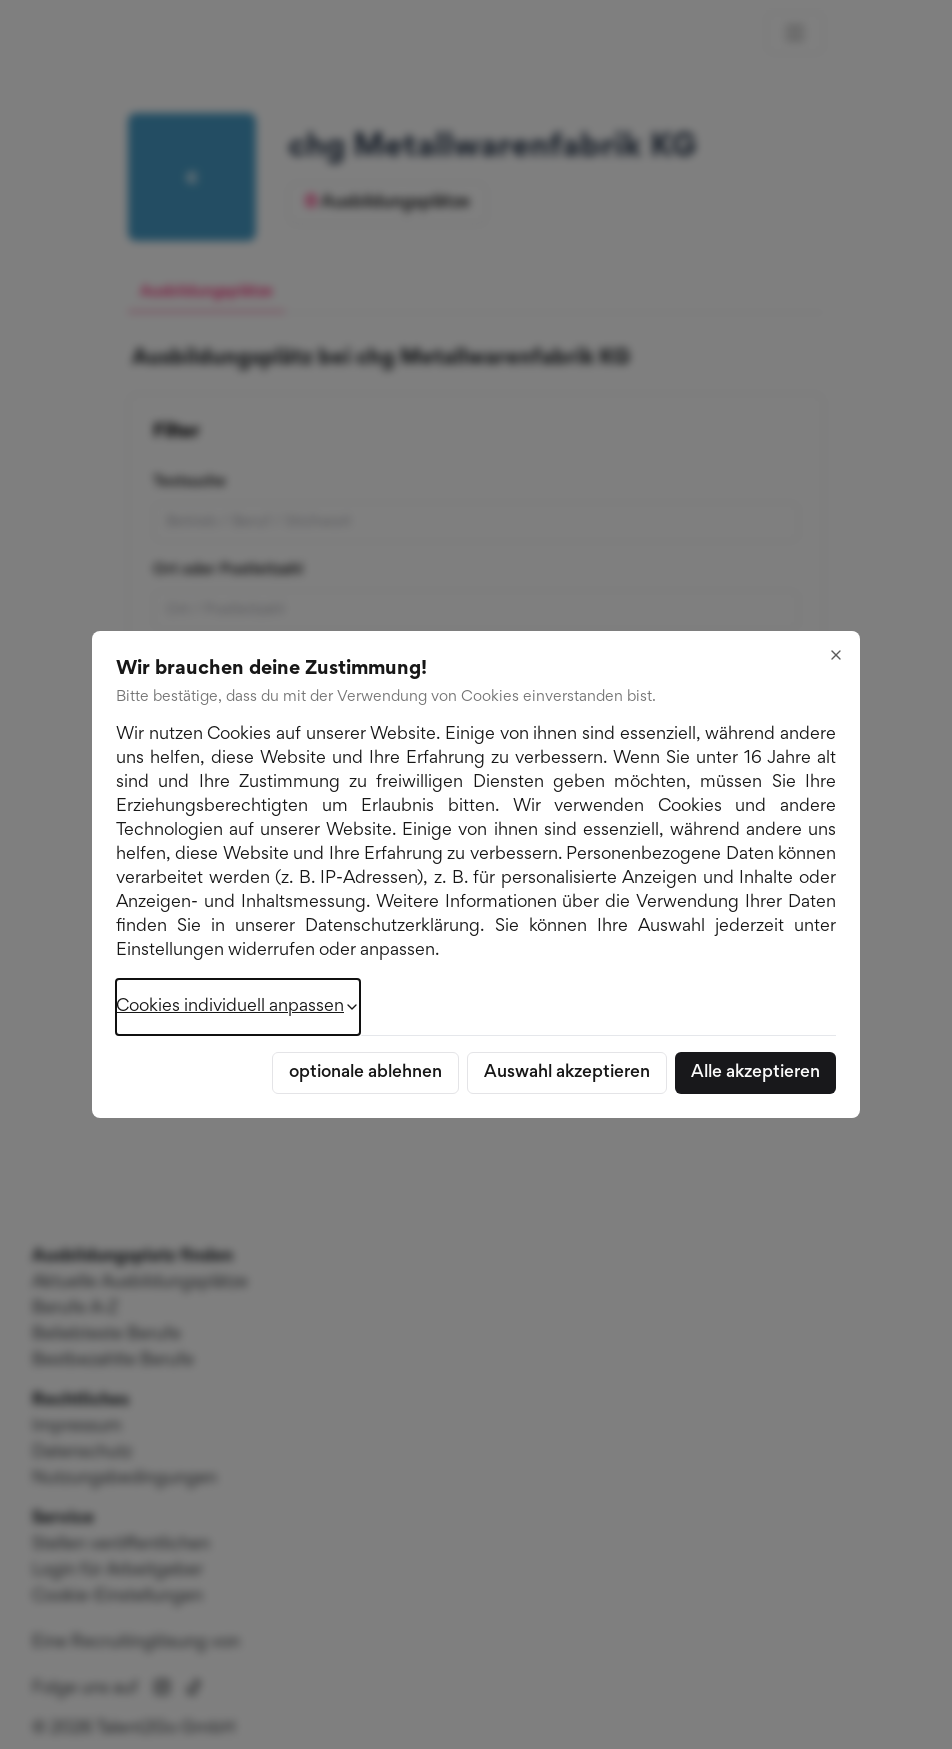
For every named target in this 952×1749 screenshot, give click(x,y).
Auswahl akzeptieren (567, 1073)
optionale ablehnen (365, 1073)
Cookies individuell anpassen (238, 1007)
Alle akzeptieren (755, 1073)
